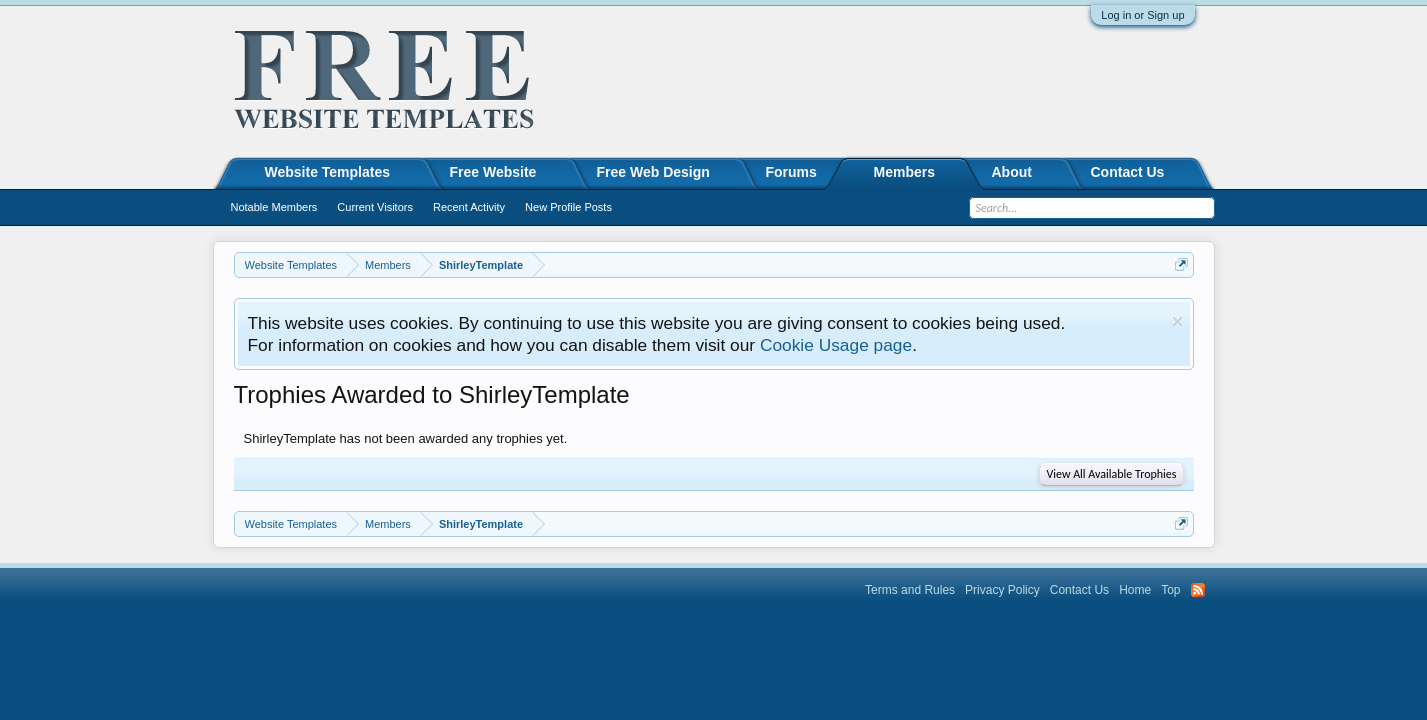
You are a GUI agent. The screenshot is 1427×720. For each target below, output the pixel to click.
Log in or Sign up (1142, 15)
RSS (1198, 590)
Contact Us (1128, 172)
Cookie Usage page (836, 345)
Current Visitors (375, 207)
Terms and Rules (910, 590)
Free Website (493, 172)
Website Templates (328, 172)
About (1012, 172)
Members (904, 172)
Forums (791, 172)
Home (1135, 590)
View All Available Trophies (1111, 474)
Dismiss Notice (1177, 321)
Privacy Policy (1002, 590)
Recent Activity (469, 207)
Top (1170, 590)
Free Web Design (653, 172)
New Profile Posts (568, 207)
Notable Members (274, 207)
